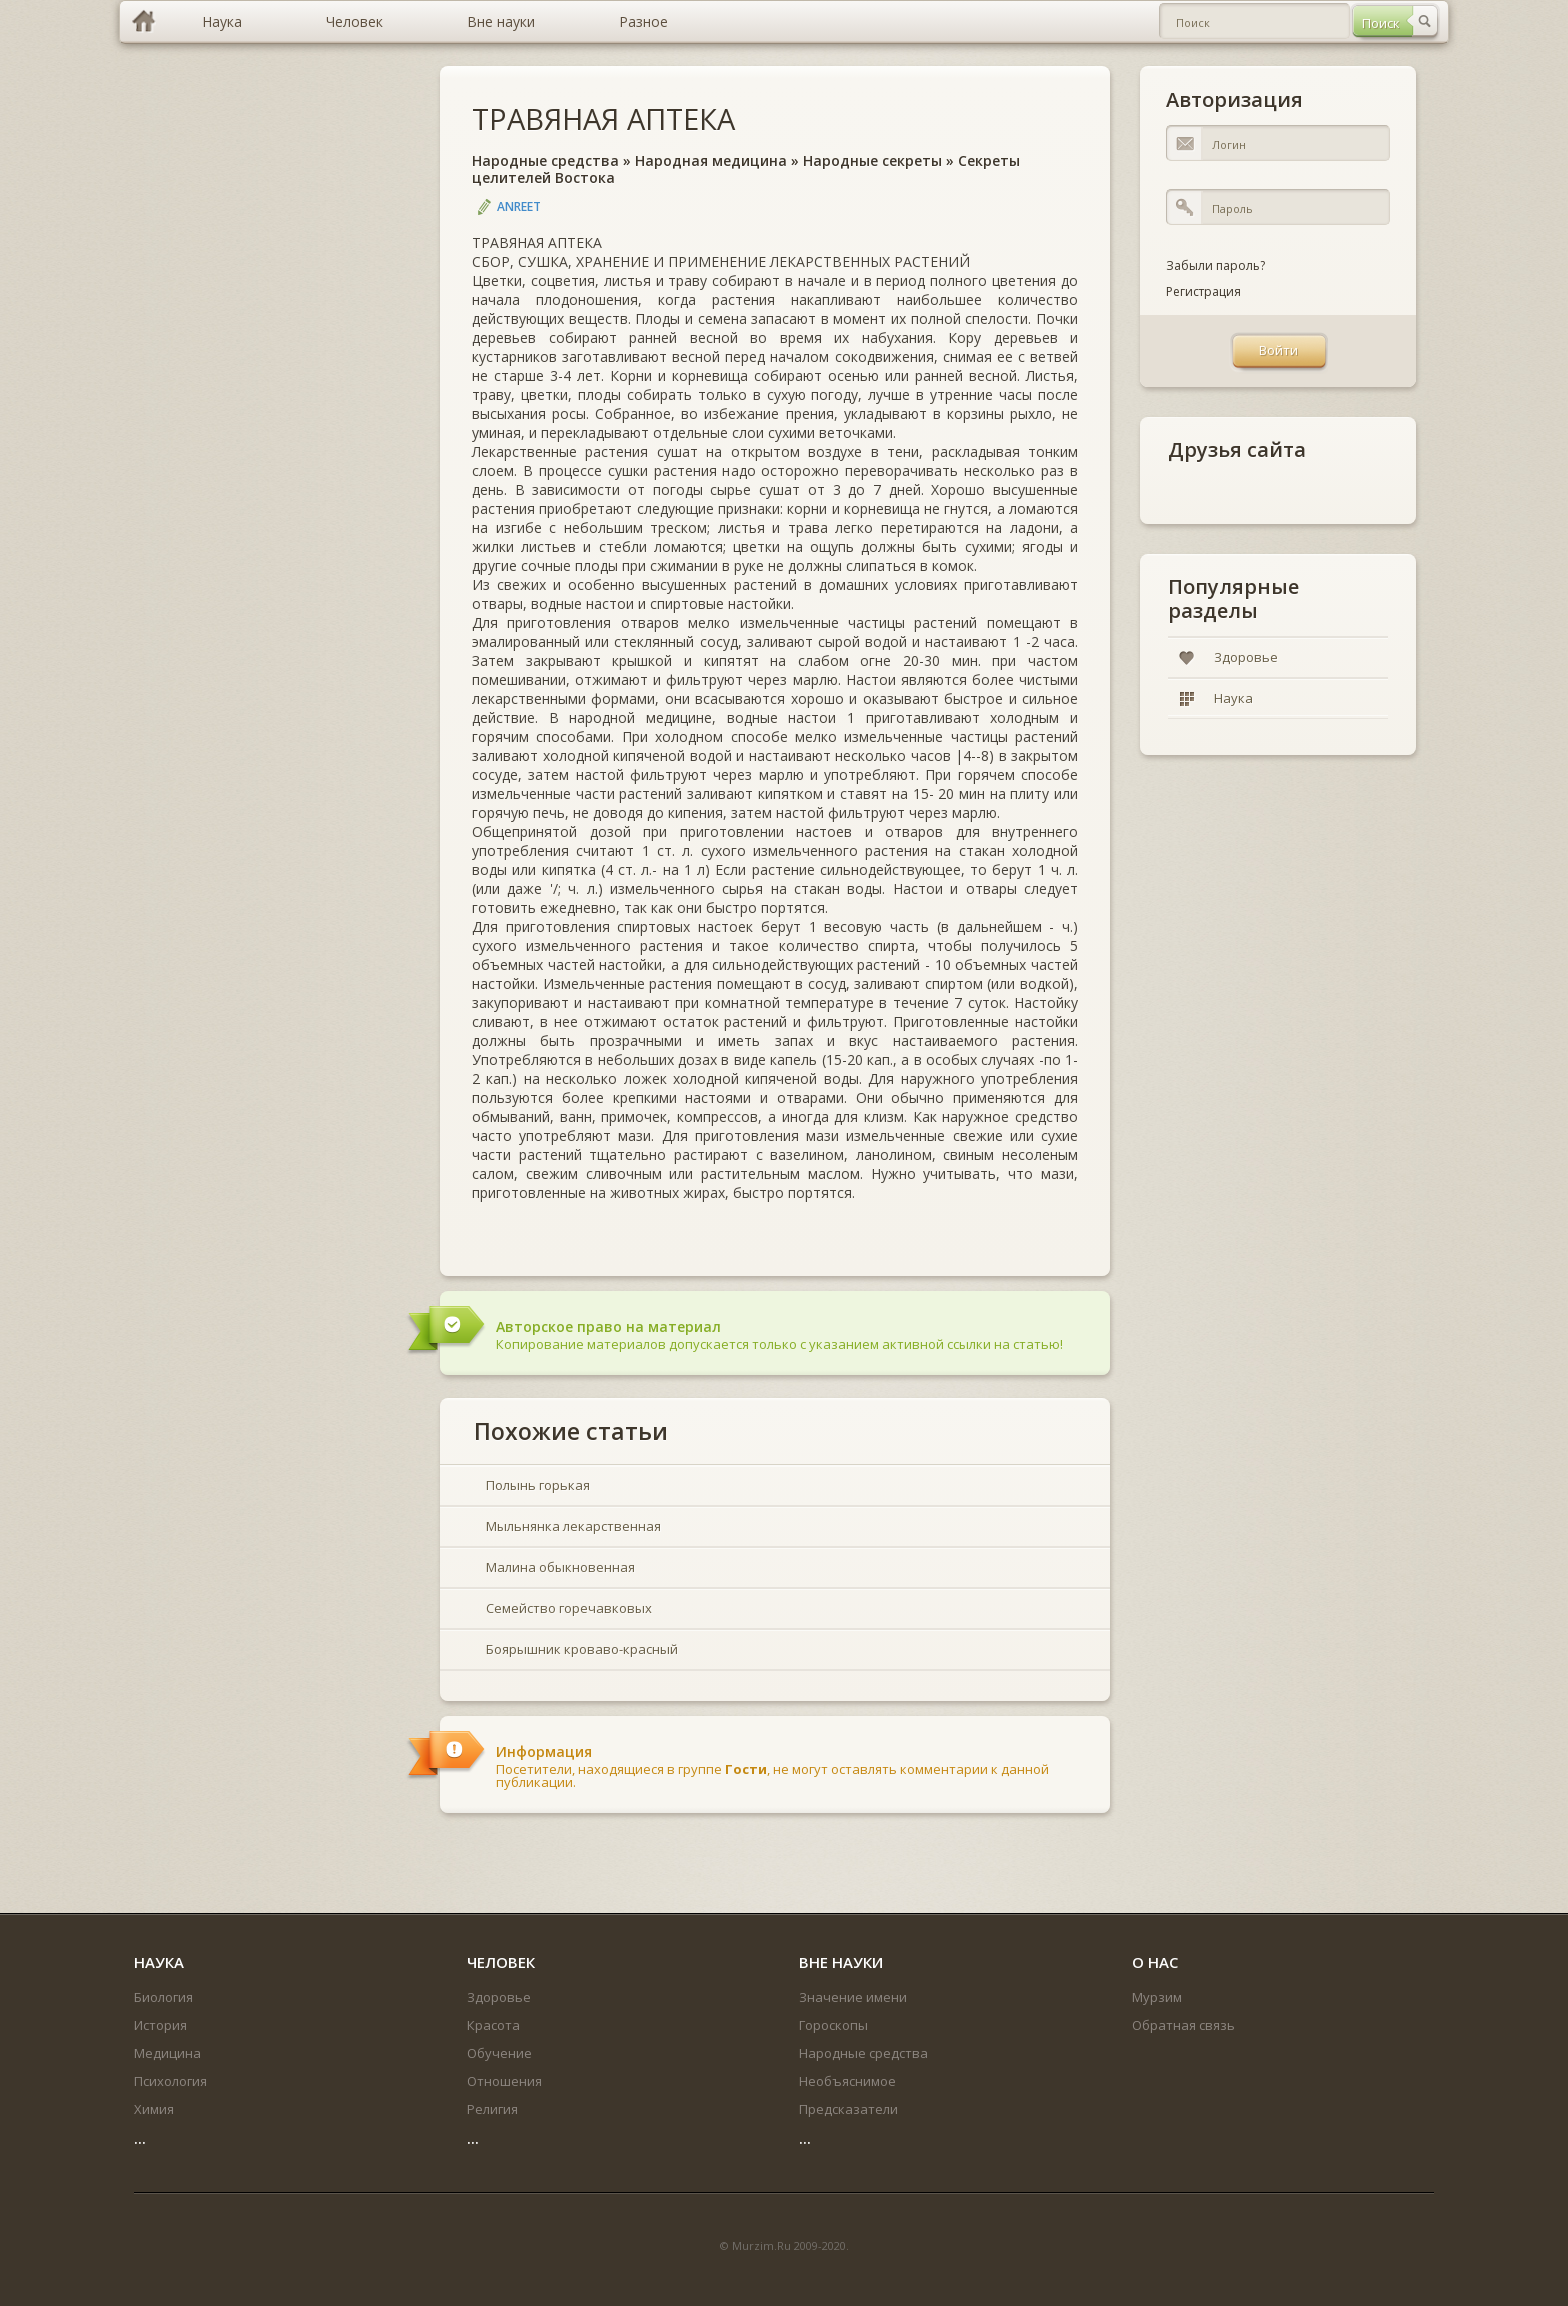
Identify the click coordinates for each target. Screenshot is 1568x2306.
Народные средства (545, 160)
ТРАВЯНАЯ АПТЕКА (603, 118)
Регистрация (1203, 291)
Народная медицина (711, 160)
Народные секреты (872, 160)
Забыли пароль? (1215, 265)
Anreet (519, 206)
